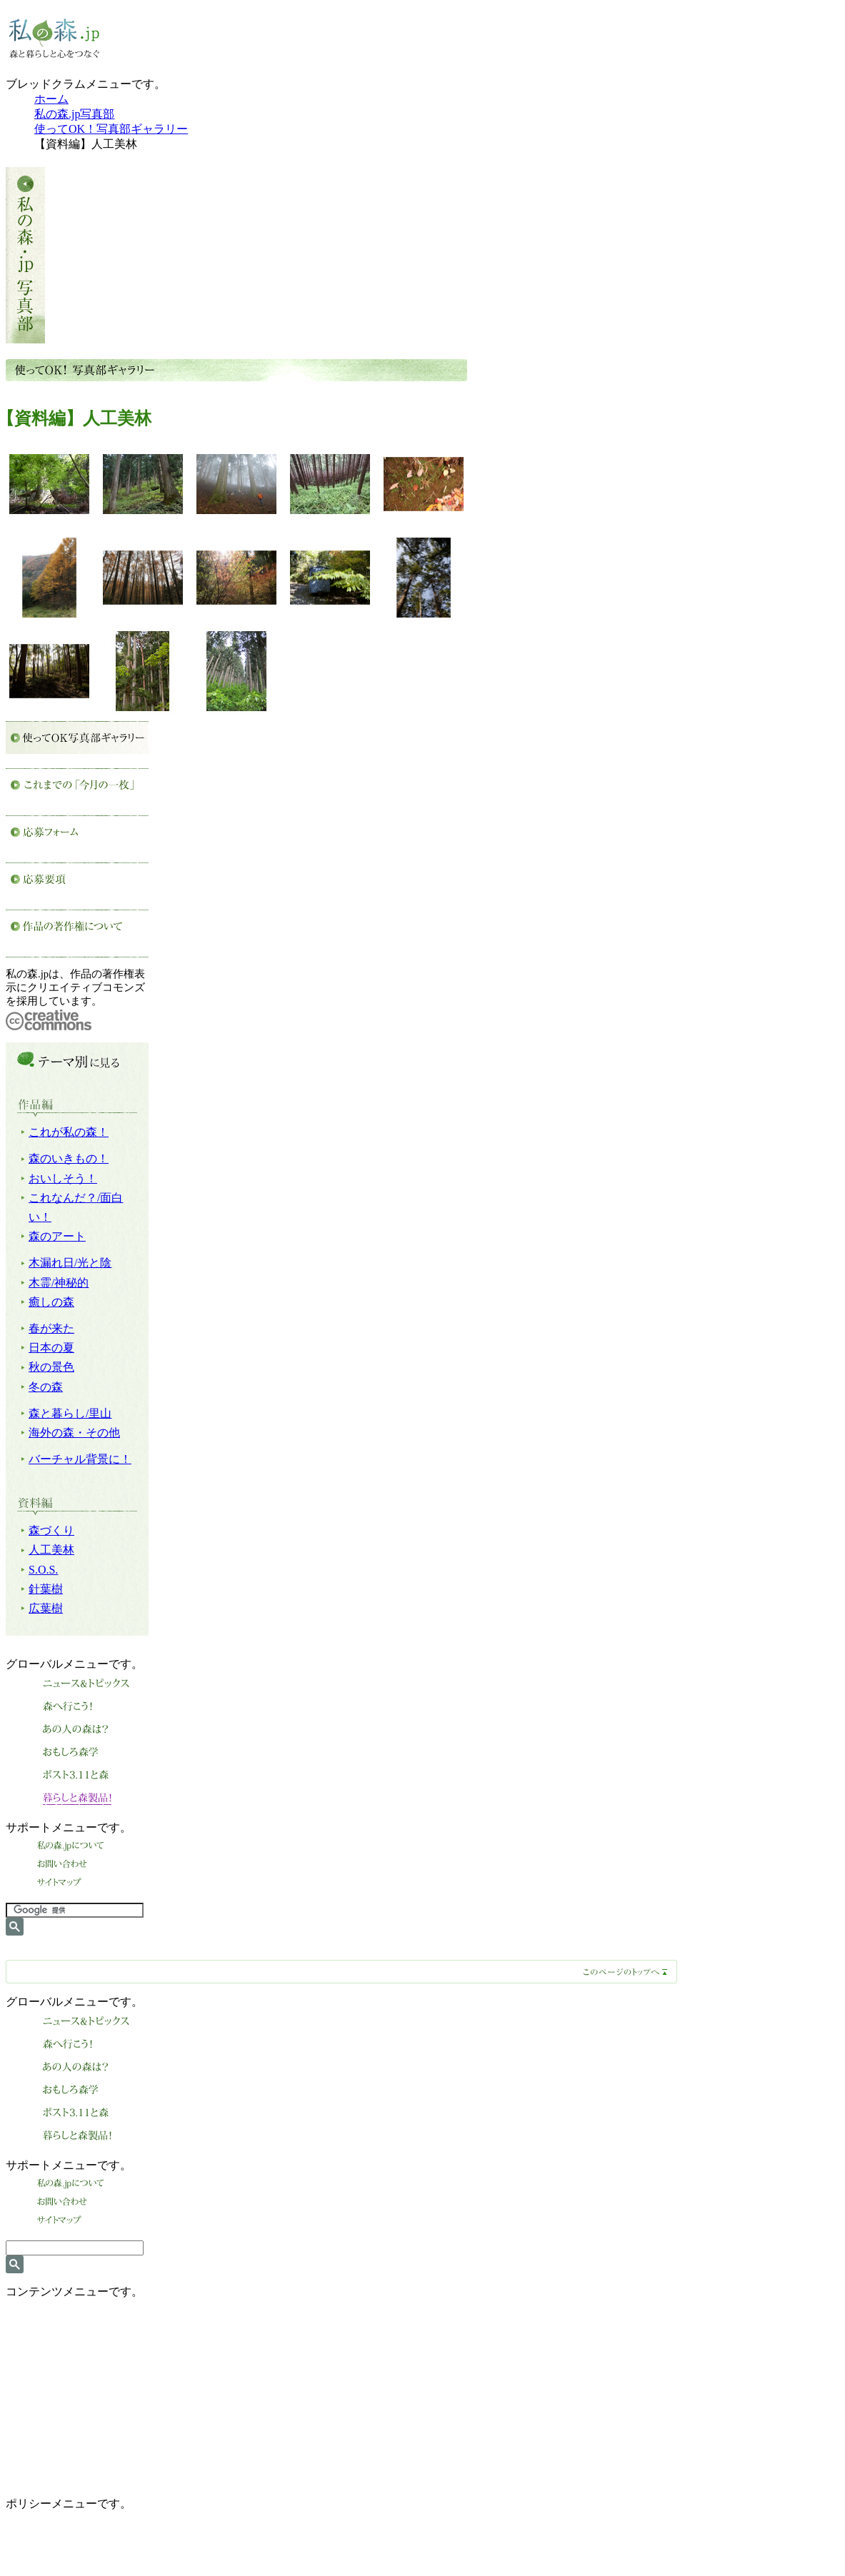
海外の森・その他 (74, 1433)
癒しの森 (51, 1302)
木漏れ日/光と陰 (70, 1263)
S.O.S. (43, 1570)
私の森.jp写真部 (74, 114)
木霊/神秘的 (59, 1283)
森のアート (57, 1236)
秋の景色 (51, 1367)
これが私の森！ (69, 1132)
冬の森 (46, 1387)
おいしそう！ (63, 1178)
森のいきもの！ (69, 1158)
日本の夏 (51, 1348)
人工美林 (51, 1550)
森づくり (51, 1530)
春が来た (51, 1328)
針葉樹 (46, 1589)
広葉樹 (46, 1608)
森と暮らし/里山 (70, 1413)
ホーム (51, 99)
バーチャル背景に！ (80, 1459)
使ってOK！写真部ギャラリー (111, 129)
